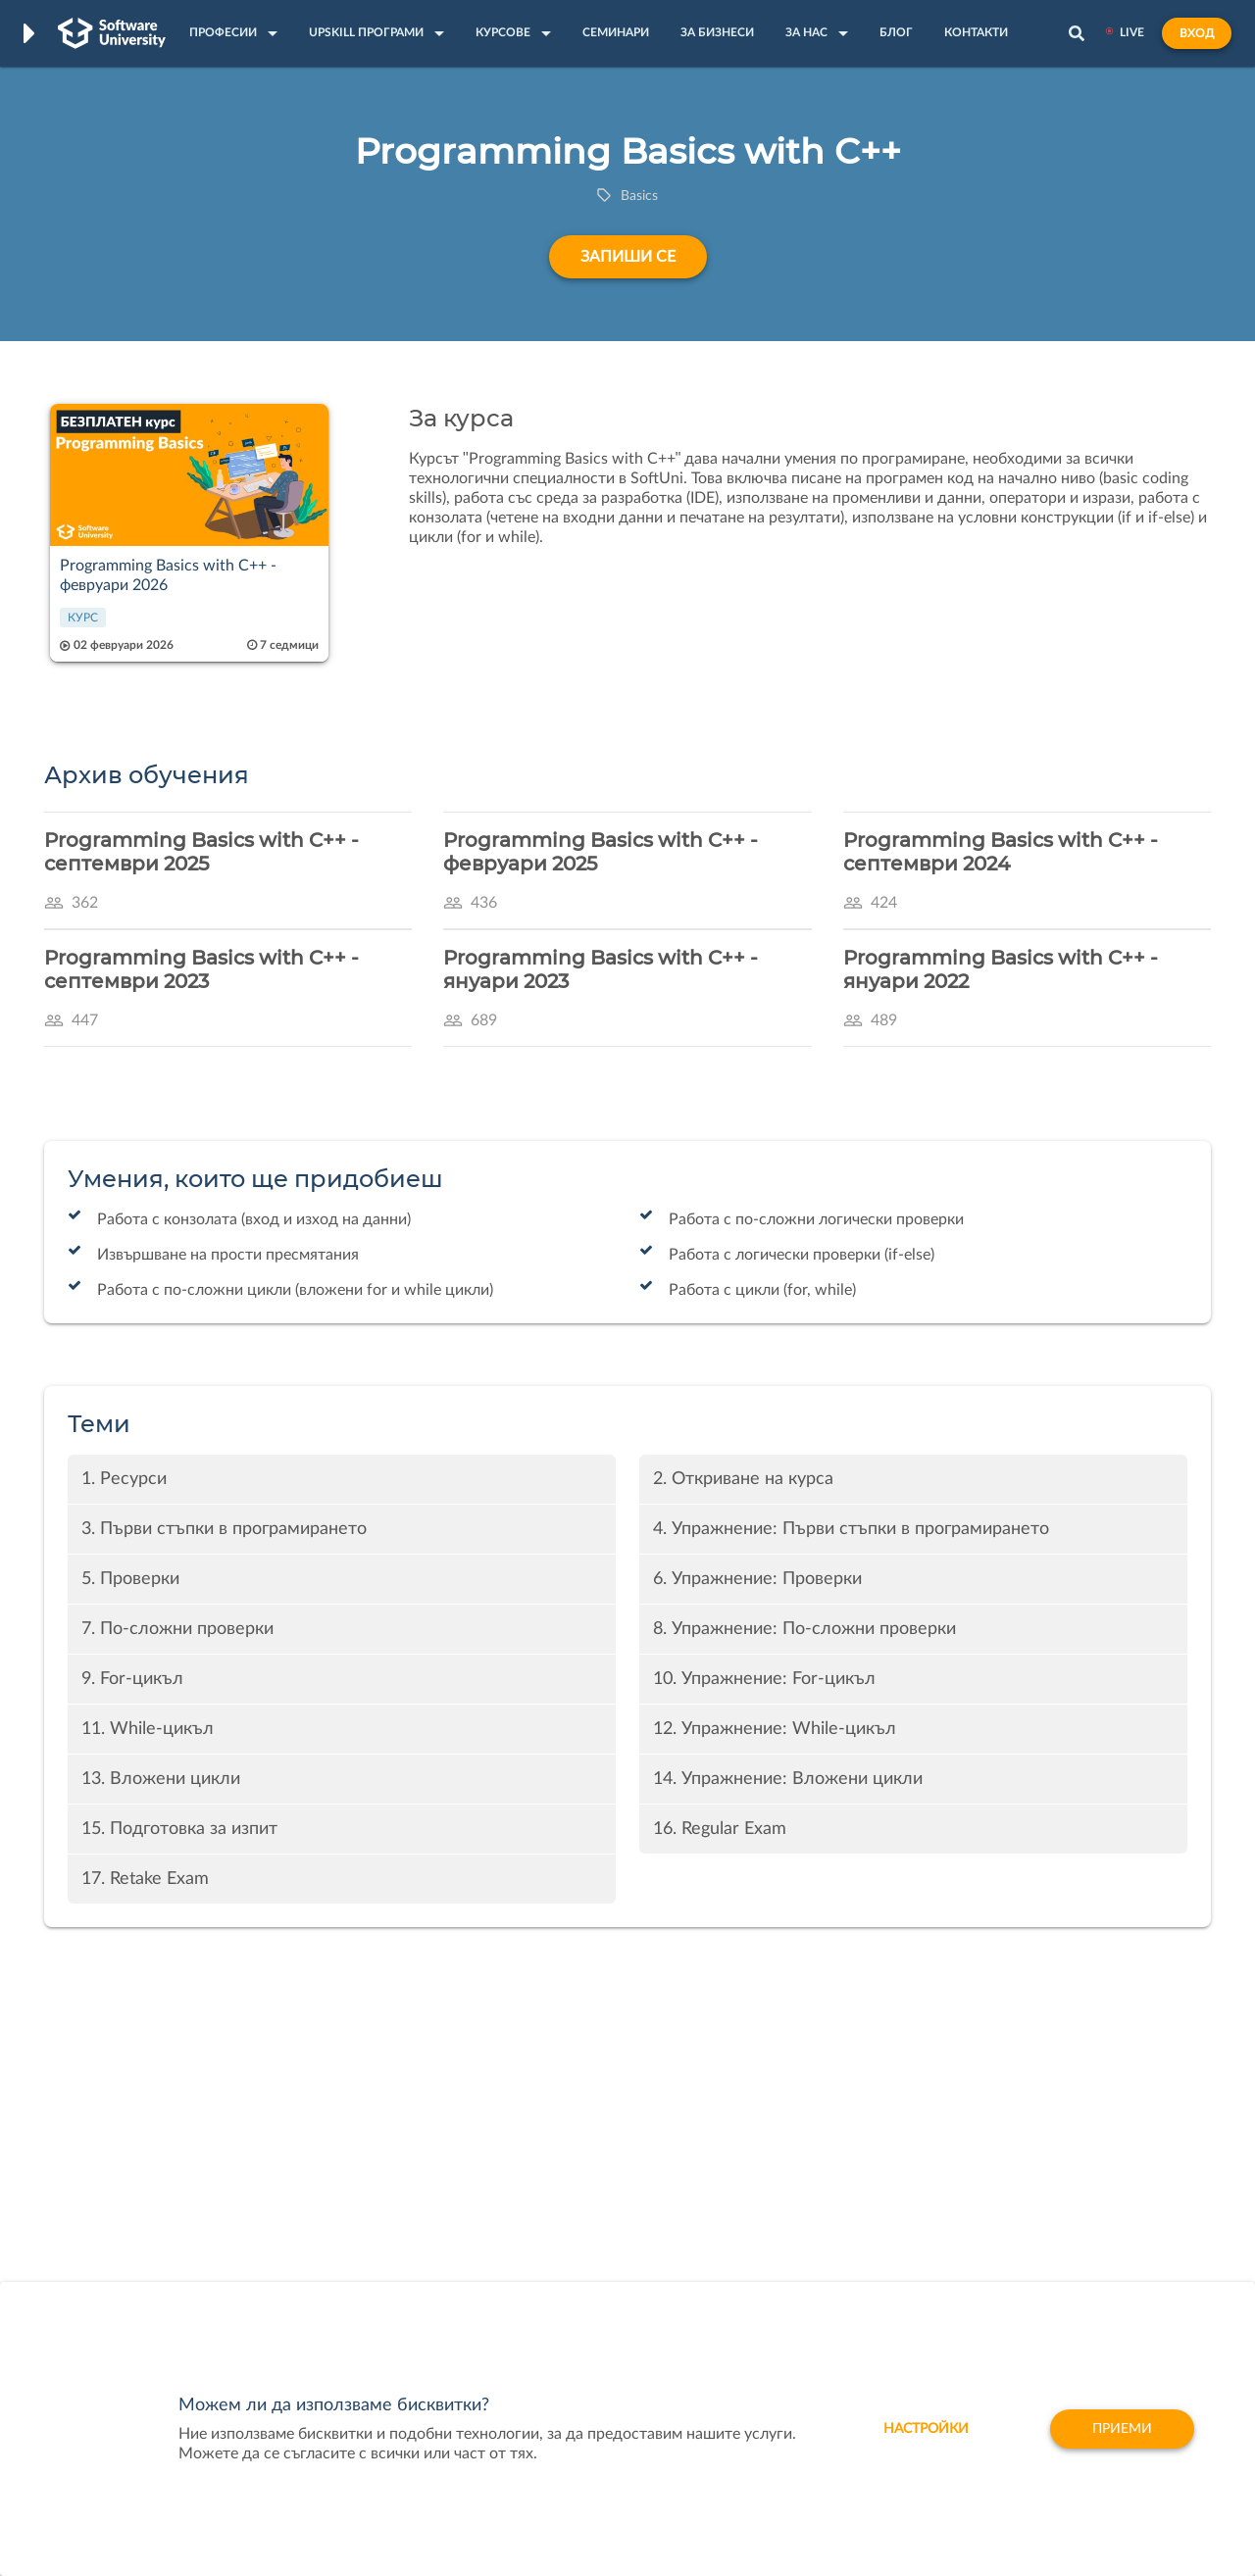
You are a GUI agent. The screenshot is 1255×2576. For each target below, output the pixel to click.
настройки (926, 2429)
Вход (1197, 33)
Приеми (1122, 2429)
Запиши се (628, 257)
